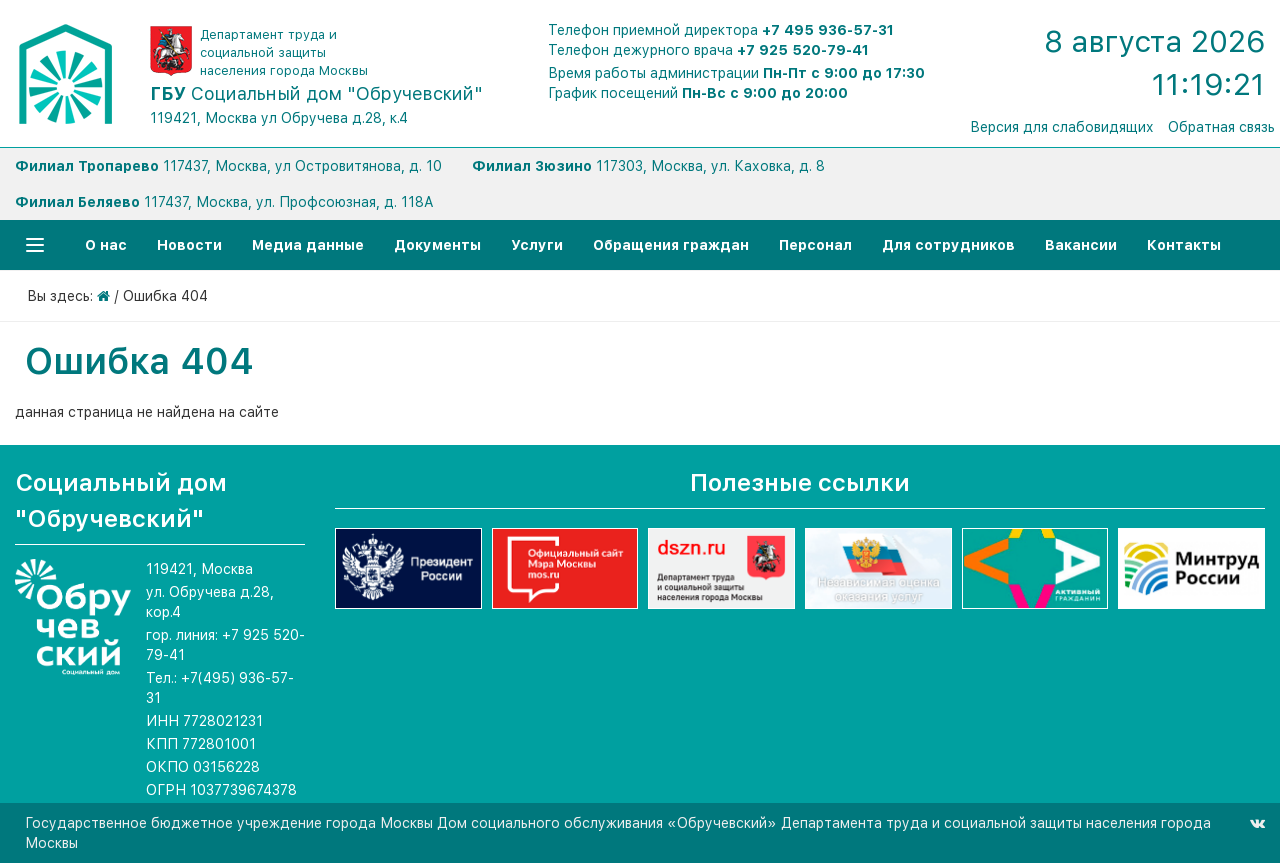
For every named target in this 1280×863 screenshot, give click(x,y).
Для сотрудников (948, 245)
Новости (189, 245)
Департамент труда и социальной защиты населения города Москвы (284, 52)
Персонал (815, 245)
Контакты (1184, 245)
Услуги (537, 245)
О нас (106, 245)
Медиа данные (308, 245)
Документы (437, 245)
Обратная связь (1221, 127)
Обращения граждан (671, 245)
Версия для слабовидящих (1062, 127)
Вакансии (1081, 245)
